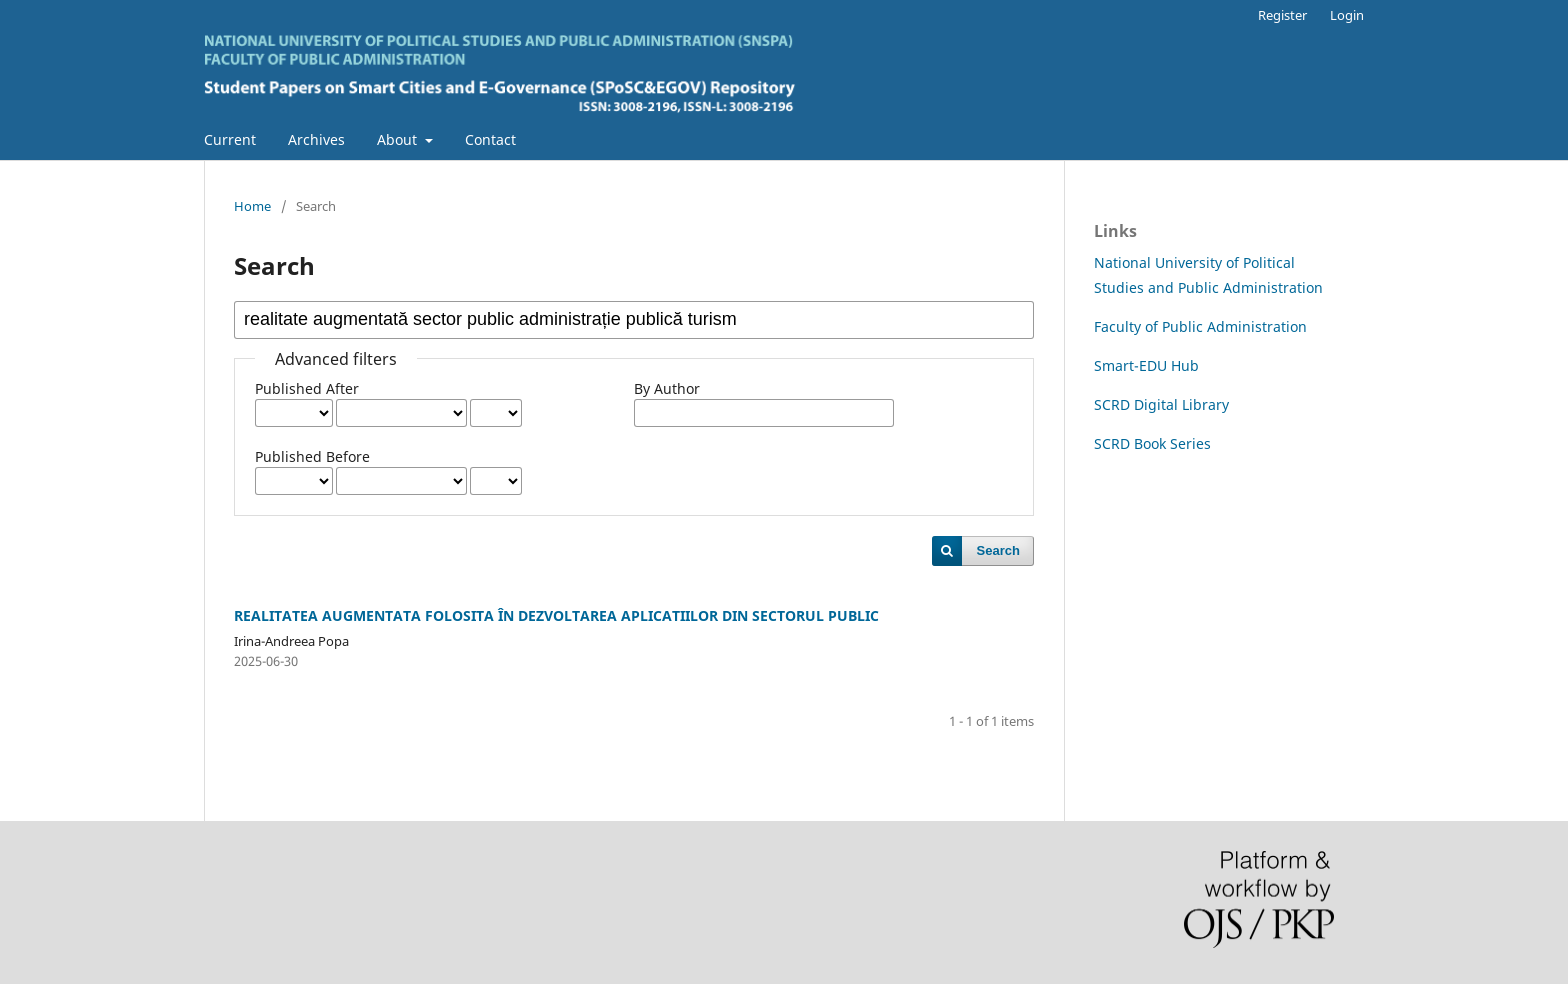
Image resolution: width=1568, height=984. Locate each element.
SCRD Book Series (1152, 443)
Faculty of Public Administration (1200, 326)
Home (252, 206)
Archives (316, 139)
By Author (667, 388)
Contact (490, 139)
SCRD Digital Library (1161, 404)
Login (1347, 15)
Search (998, 550)
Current (230, 139)
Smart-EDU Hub (1146, 365)
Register (1282, 15)
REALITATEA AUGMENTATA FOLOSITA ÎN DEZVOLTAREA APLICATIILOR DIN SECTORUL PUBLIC (556, 615)
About (399, 139)
